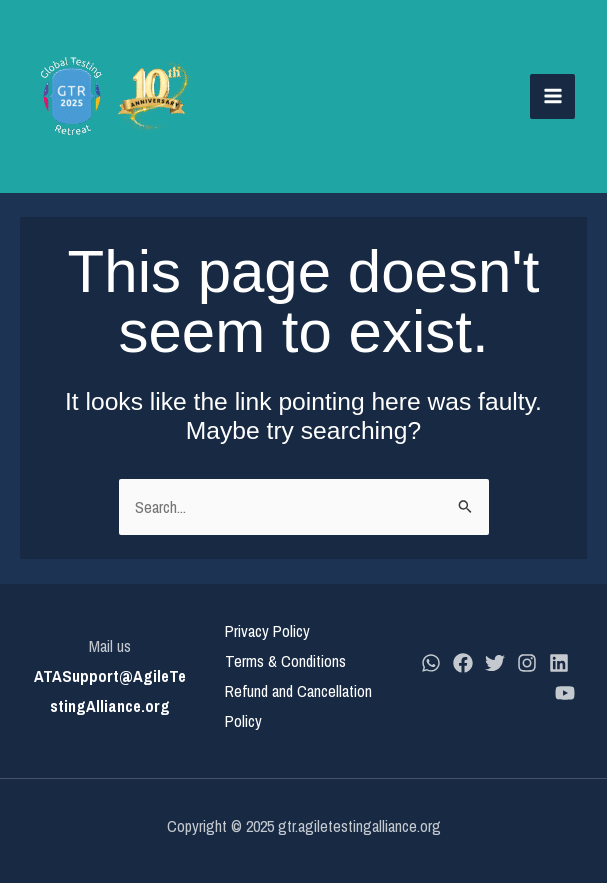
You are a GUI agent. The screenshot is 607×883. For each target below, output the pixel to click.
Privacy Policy (267, 631)
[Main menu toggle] (552, 96)
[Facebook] (463, 663)
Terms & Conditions (285, 661)
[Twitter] (495, 663)
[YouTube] (565, 693)
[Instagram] (527, 663)
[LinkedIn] (559, 663)
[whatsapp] (431, 663)
